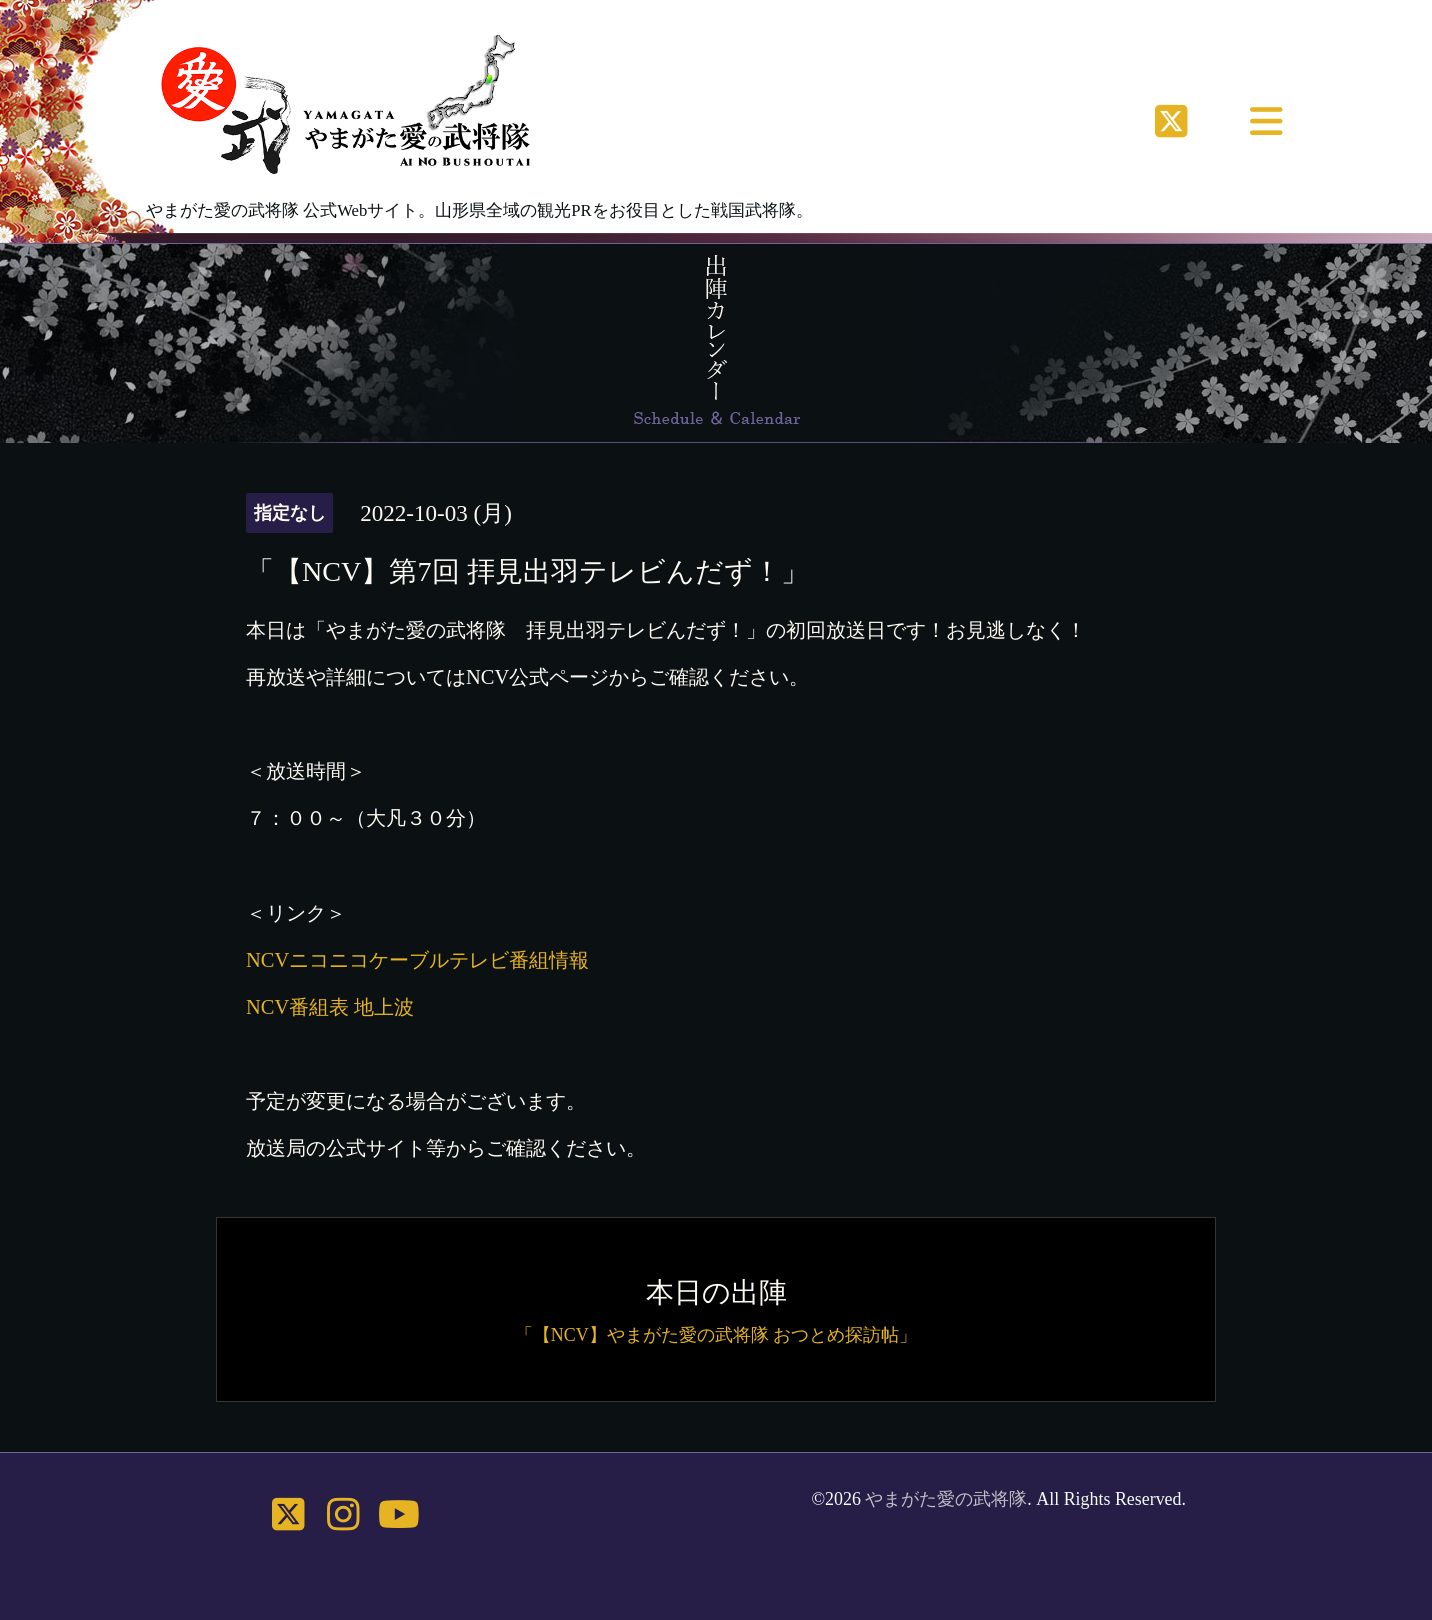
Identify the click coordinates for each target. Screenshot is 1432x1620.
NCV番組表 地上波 (330, 1007)
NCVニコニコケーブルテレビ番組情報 (417, 960)
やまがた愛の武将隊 (946, 1499)
